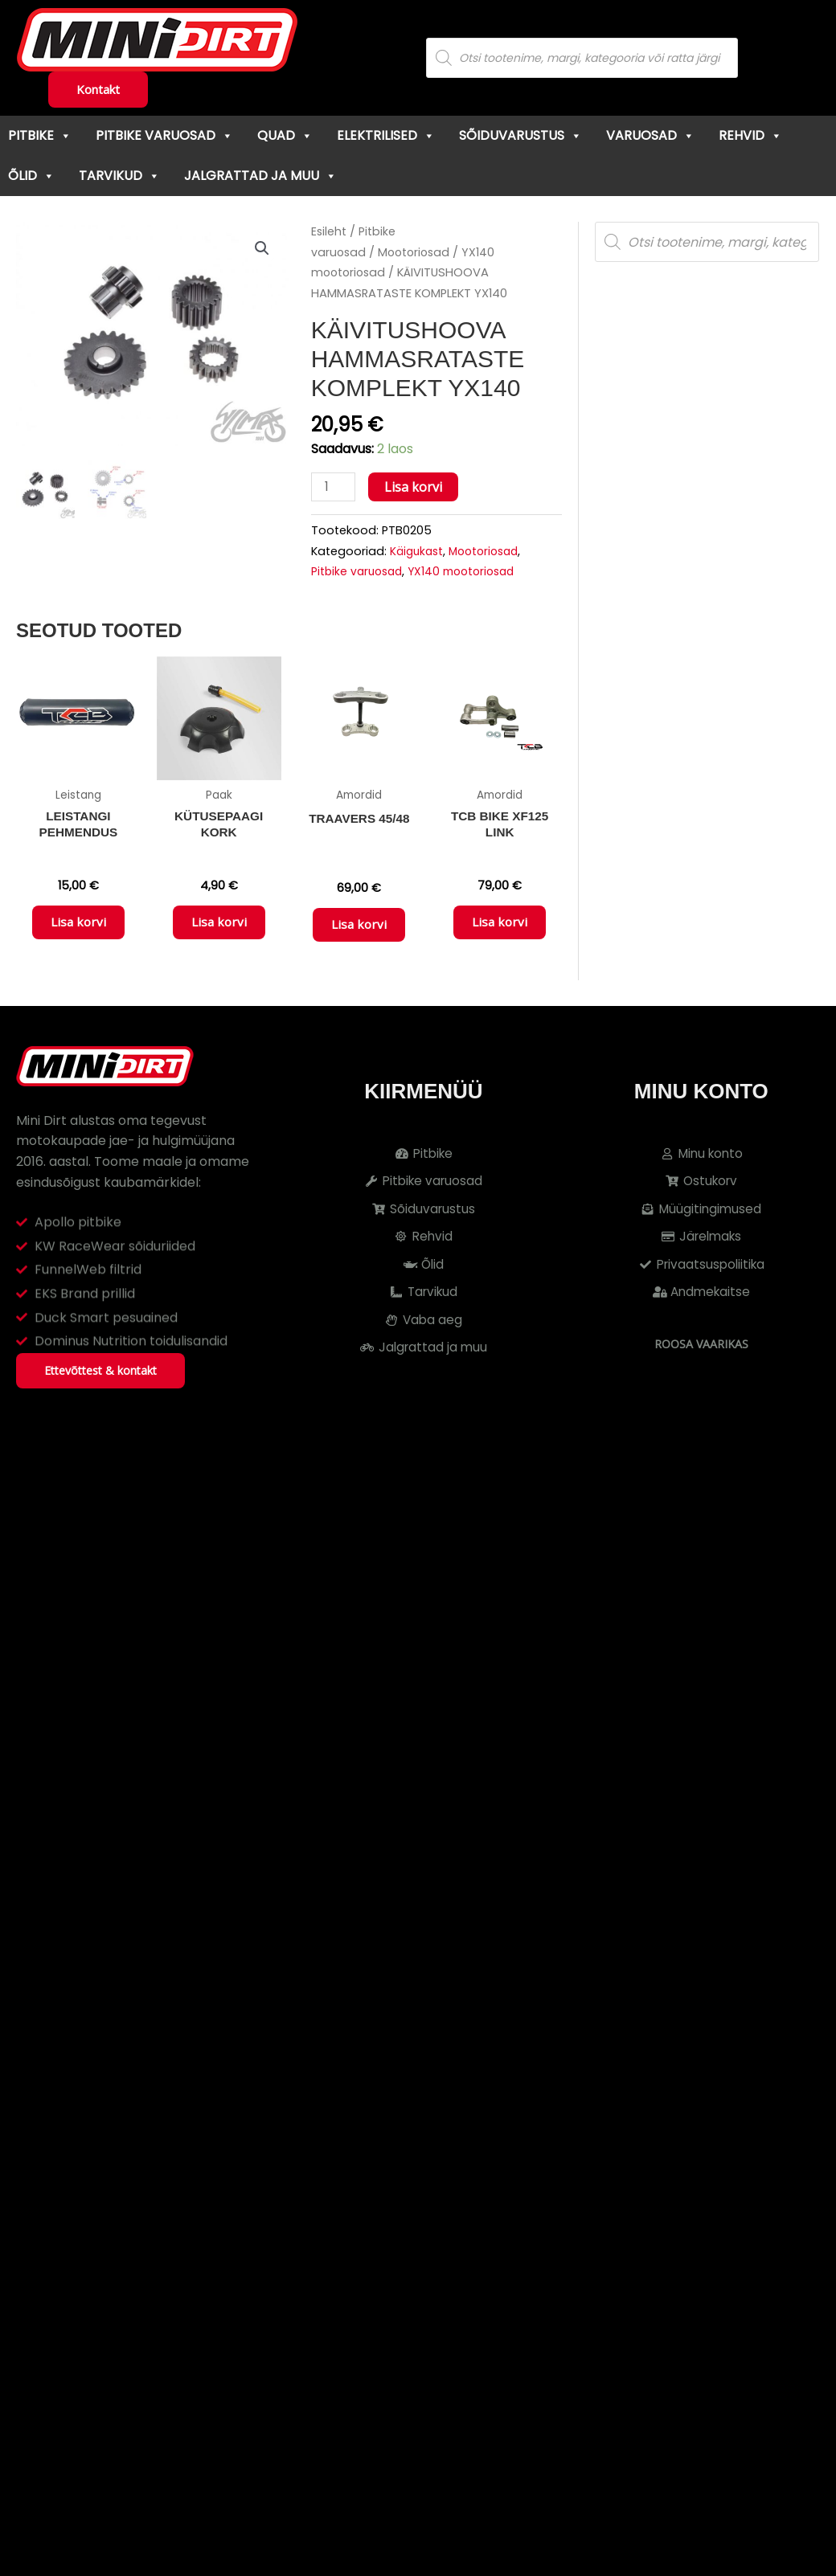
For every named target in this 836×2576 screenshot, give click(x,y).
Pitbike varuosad (164, 135)
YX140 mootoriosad (470, 573)
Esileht (329, 231)
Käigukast (418, 552)
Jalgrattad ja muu (260, 175)
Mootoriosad (417, 252)
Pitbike (40, 135)
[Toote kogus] (334, 487)
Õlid (31, 175)
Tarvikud (119, 175)
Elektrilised (386, 135)
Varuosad (650, 135)
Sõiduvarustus (520, 135)
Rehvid (750, 135)
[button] (262, 249)
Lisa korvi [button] (78, 927)
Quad (285, 135)
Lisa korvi (416, 487)
